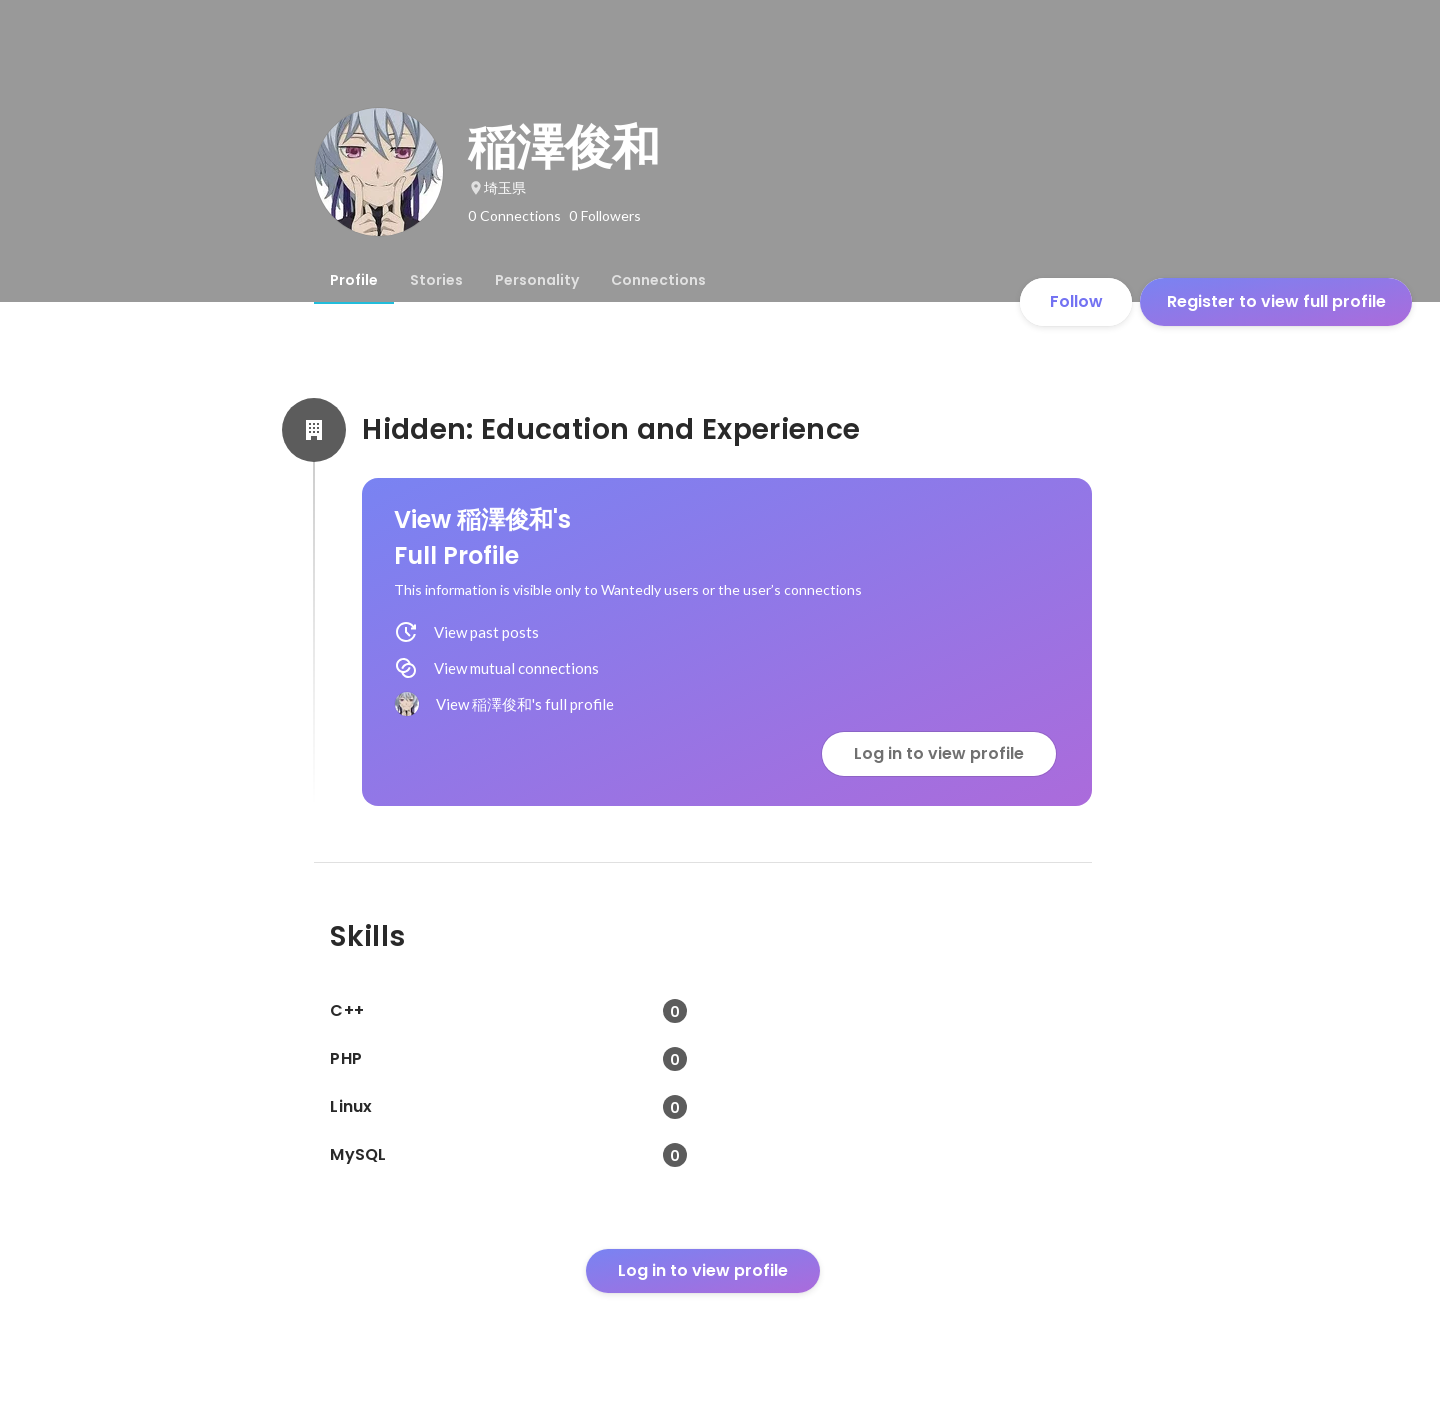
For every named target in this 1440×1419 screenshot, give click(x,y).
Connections (658, 280)
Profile (354, 280)
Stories (436, 280)
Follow (1076, 301)
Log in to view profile (939, 753)
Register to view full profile (1276, 301)
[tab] (354, 280)
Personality (537, 280)
